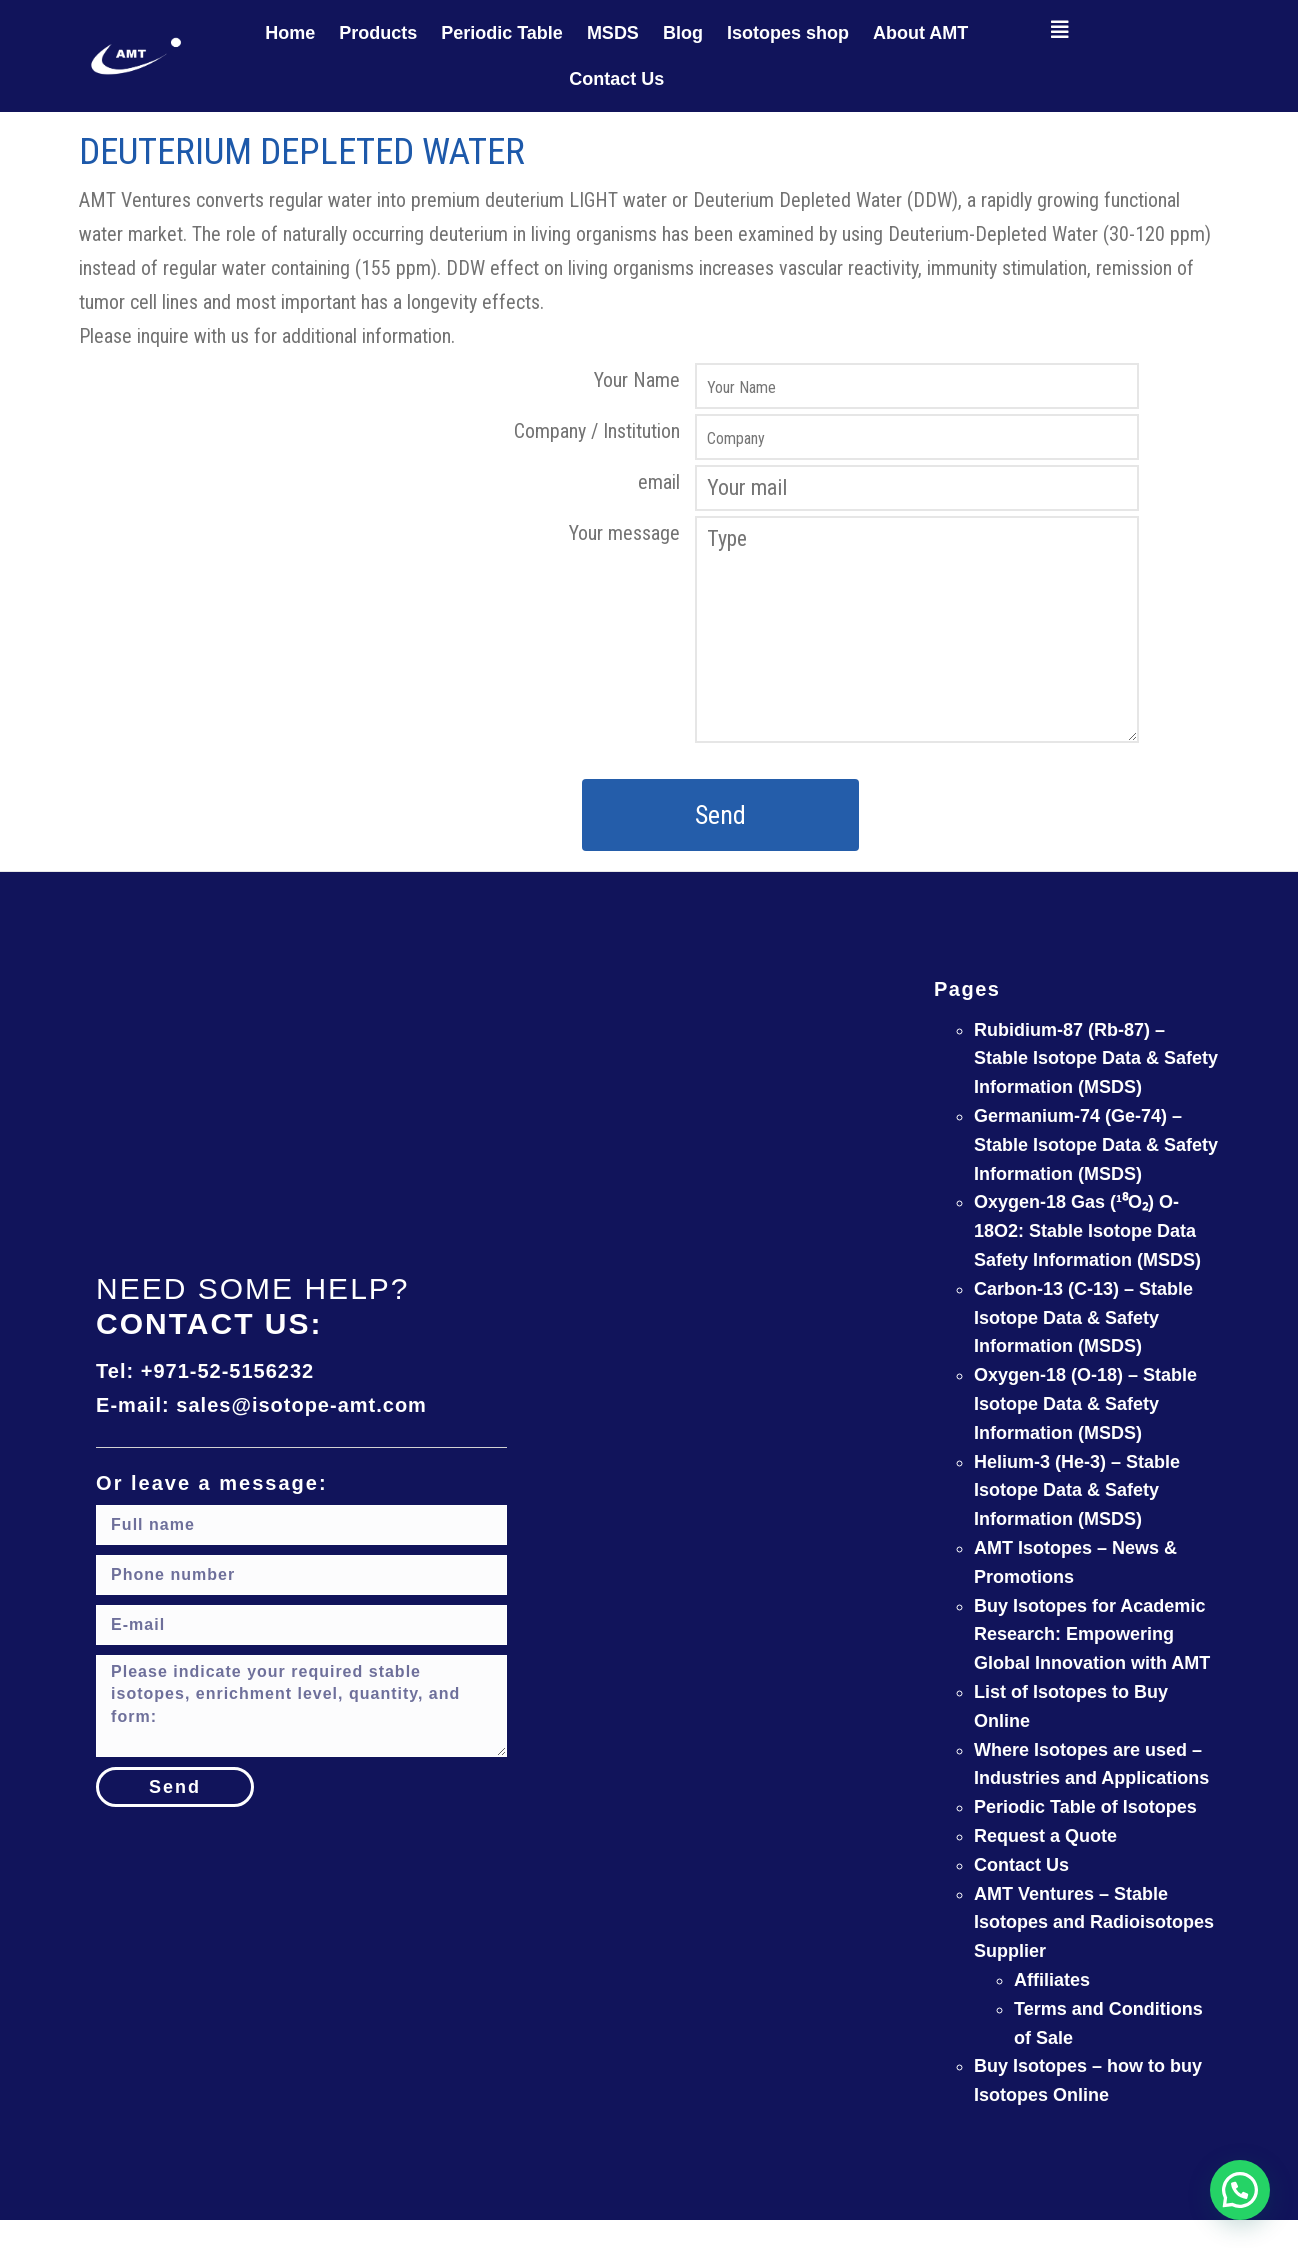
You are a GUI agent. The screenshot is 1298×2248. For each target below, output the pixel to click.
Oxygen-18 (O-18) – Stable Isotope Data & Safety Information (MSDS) (1085, 1404)
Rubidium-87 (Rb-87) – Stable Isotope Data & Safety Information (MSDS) (1096, 1059)
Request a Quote (1045, 1836)
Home (290, 33)
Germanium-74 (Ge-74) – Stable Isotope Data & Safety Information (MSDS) (1096, 1145)
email (659, 482)
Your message (624, 533)
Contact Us (616, 79)
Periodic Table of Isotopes (1085, 1807)
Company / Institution (597, 431)
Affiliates (1052, 1980)
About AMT (920, 33)
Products (378, 33)
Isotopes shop (788, 33)
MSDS (613, 33)
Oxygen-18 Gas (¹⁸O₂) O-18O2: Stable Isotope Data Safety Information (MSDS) (1087, 1231)
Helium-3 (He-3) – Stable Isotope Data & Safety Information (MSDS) (1077, 1491)
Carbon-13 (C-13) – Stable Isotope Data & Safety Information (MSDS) (1083, 1318)
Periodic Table (502, 33)
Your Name (637, 380)
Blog (683, 33)
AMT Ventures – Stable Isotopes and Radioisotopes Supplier (1094, 1923)
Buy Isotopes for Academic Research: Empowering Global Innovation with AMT (1092, 1635)
